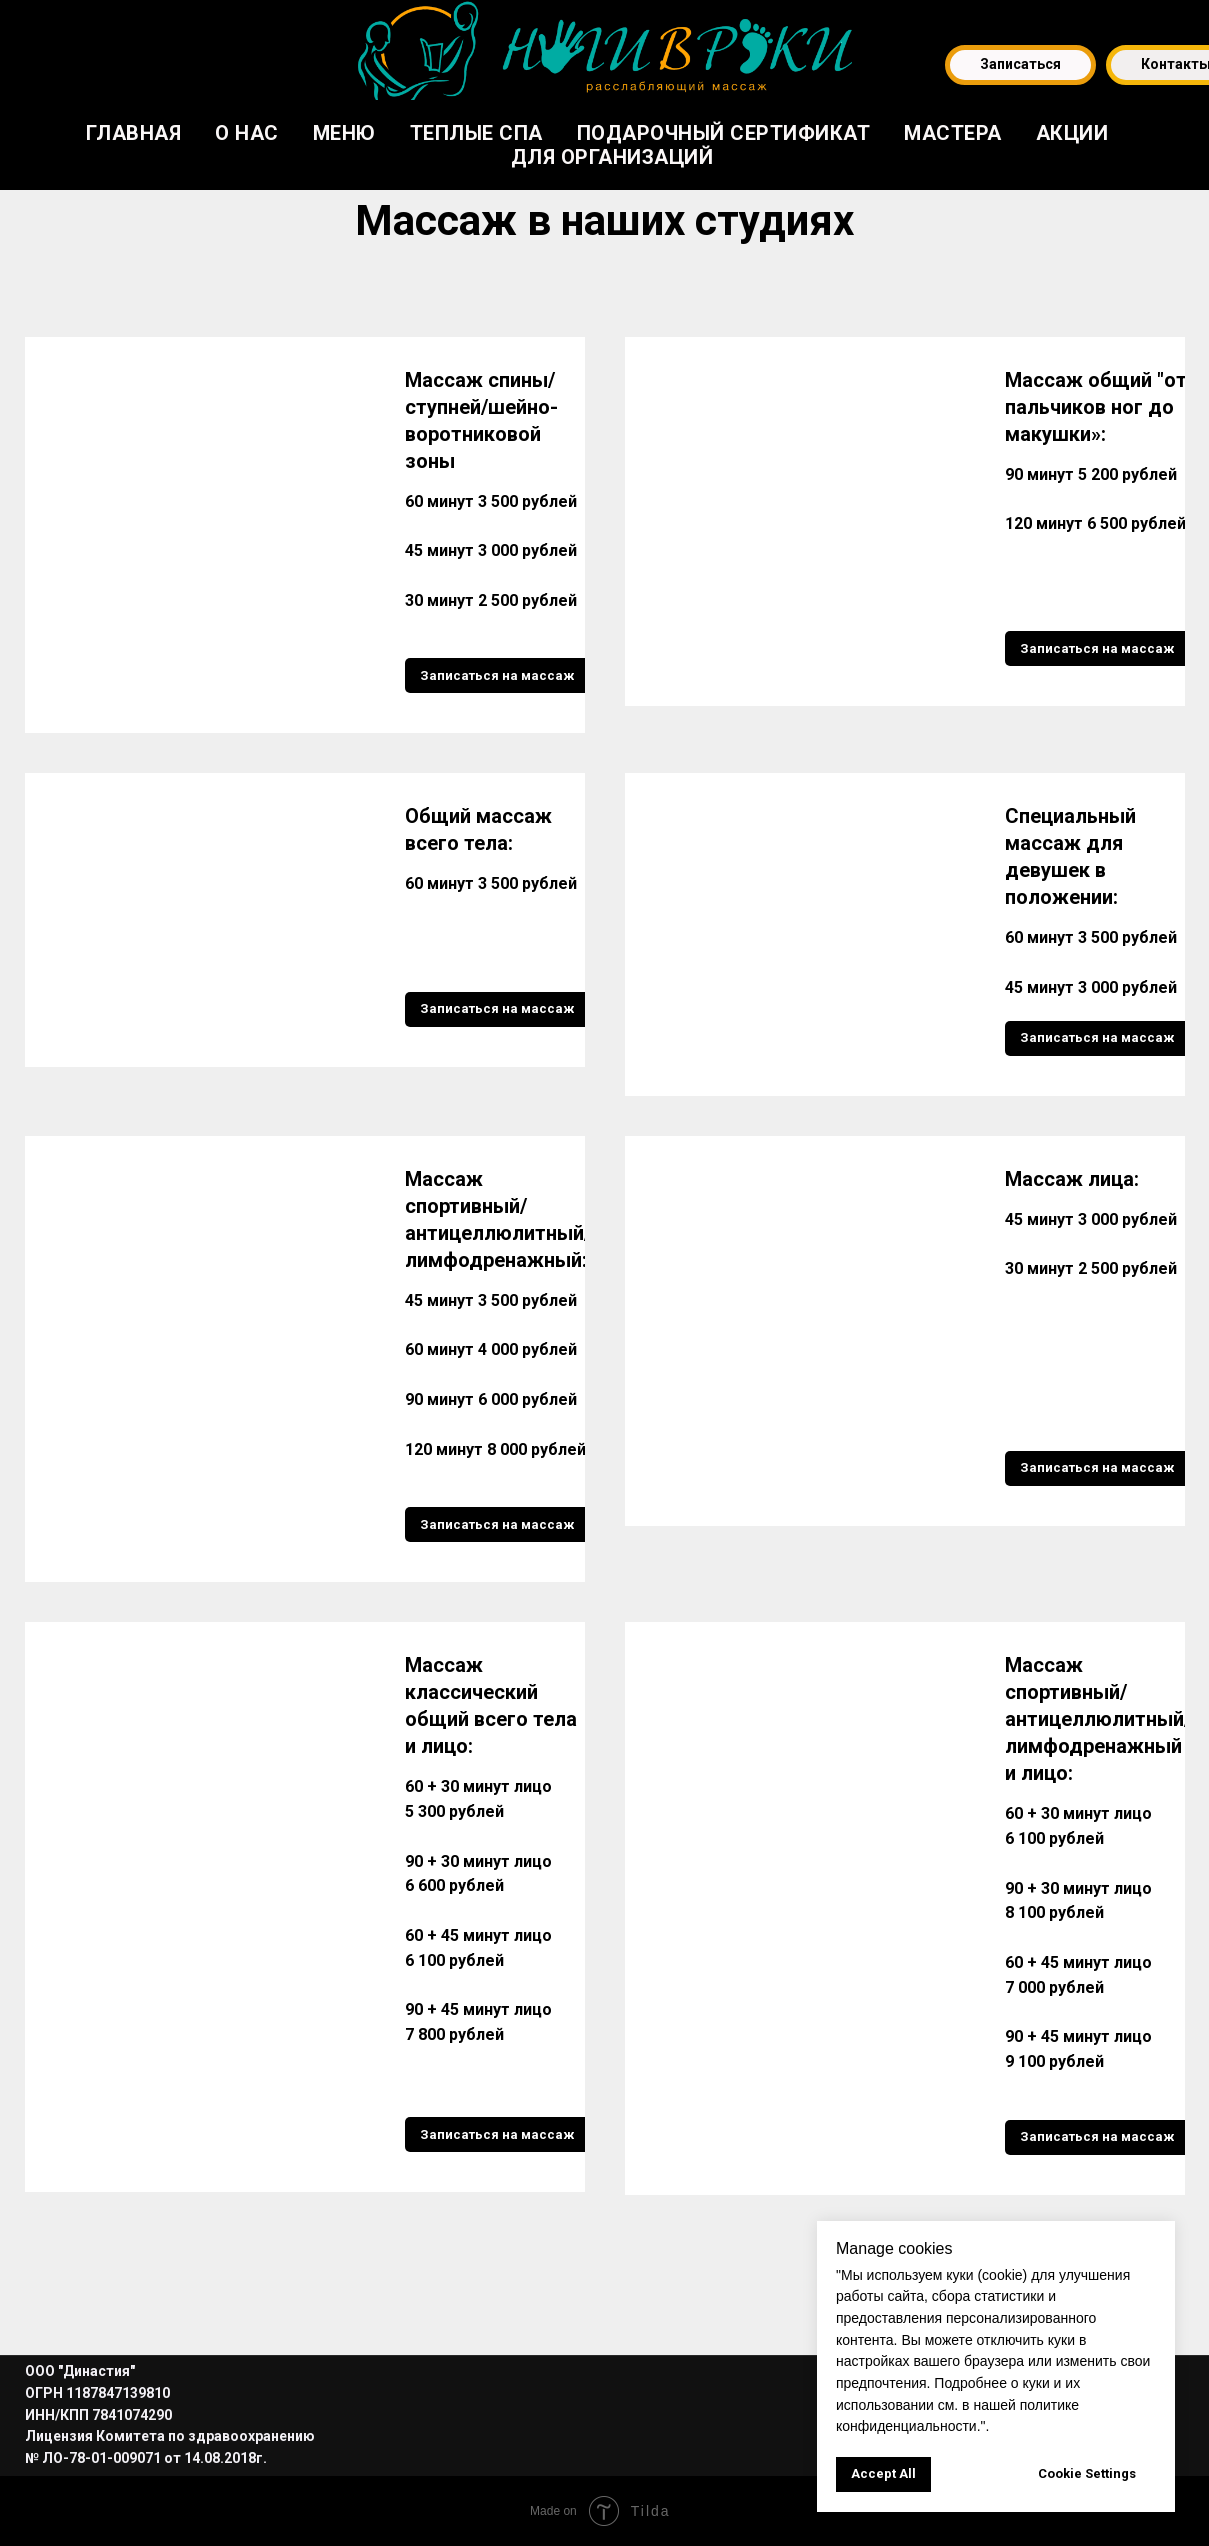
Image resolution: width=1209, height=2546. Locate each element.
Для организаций (612, 157)
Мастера (953, 133)
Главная (134, 133)
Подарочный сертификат (724, 133)
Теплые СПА (476, 133)
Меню (344, 133)
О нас (247, 133)
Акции (1072, 133)
